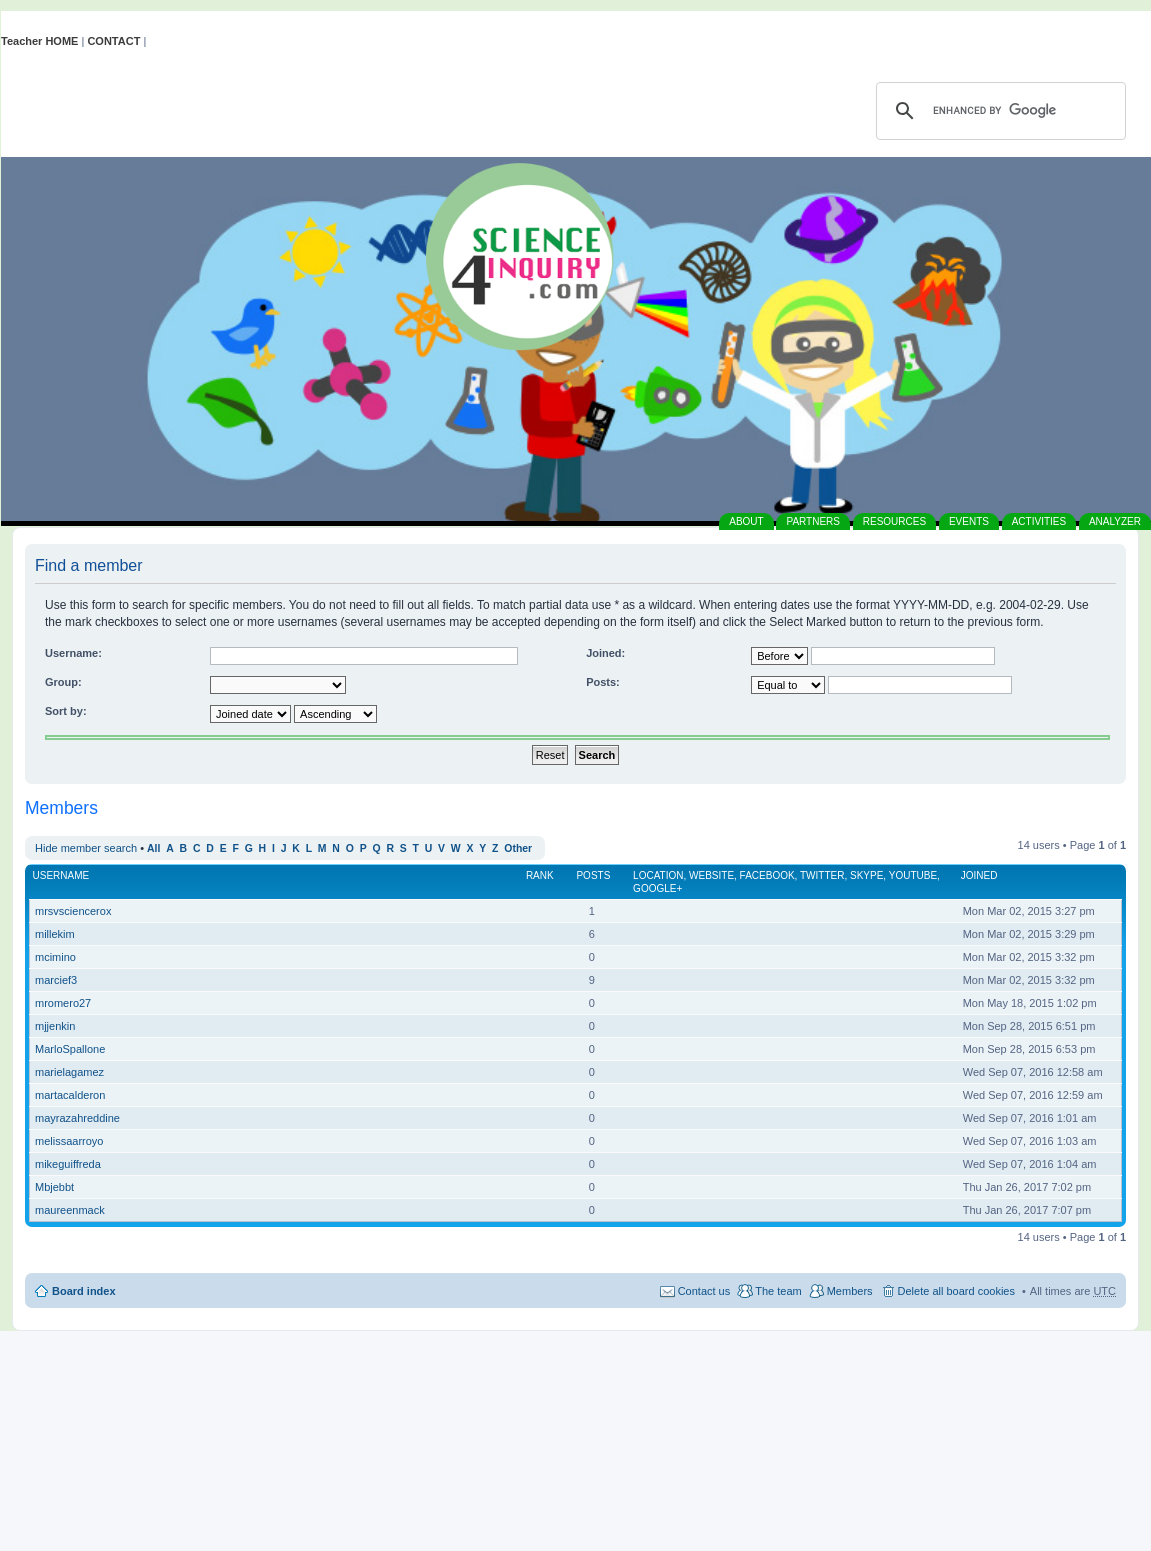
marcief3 (56, 980)
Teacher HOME (39, 41)
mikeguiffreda (68, 1164)
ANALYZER (1115, 521)
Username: (73, 653)
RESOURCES (894, 521)
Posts (593, 875)
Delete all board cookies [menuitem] (956, 1291)
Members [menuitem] (850, 1291)
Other (518, 848)
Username (61, 875)
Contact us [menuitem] (704, 1291)
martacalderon (70, 1095)
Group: (63, 682)
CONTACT (113, 41)
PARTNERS (813, 521)
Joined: (605, 653)
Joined (979, 875)
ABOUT (746, 521)
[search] (998, 111)
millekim (55, 934)
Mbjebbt (54, 1187)
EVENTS (969, 521)
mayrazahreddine (77, 1118)
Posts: (603, 682)
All (153, 848)
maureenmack (70, 1210)
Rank (540, 875)
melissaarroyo (69, 1141)
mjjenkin (55, 1026)
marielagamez (69, 1072)
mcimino (55, 957)
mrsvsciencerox (73, 911)
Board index (84, 1291)
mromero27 (63, 1003)
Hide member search (86, 848)
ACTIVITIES (1039, 521)
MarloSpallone (70, 1049)
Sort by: (66, 711)
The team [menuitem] (778, 1291)
